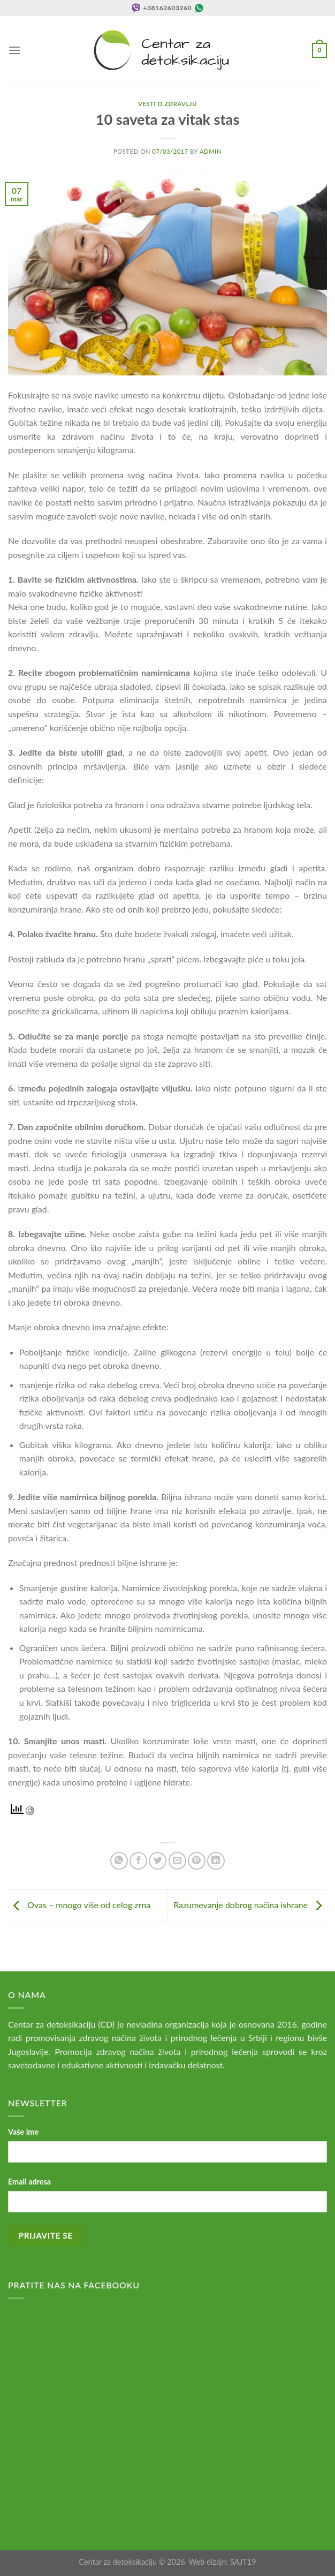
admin (211, 151)
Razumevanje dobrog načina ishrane (250, 1905)
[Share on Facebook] (138, 1861)
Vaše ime (23, 2131)
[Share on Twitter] (157, 1861)
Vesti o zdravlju (167, 103)
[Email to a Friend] (177, 1861)
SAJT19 (243, 2561)
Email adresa (29, 2181)
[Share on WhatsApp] (119, 1861)
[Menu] (14, 50)
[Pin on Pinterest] (196, 1861)
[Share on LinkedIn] (216, 1861)
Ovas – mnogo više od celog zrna (79, 1905)
